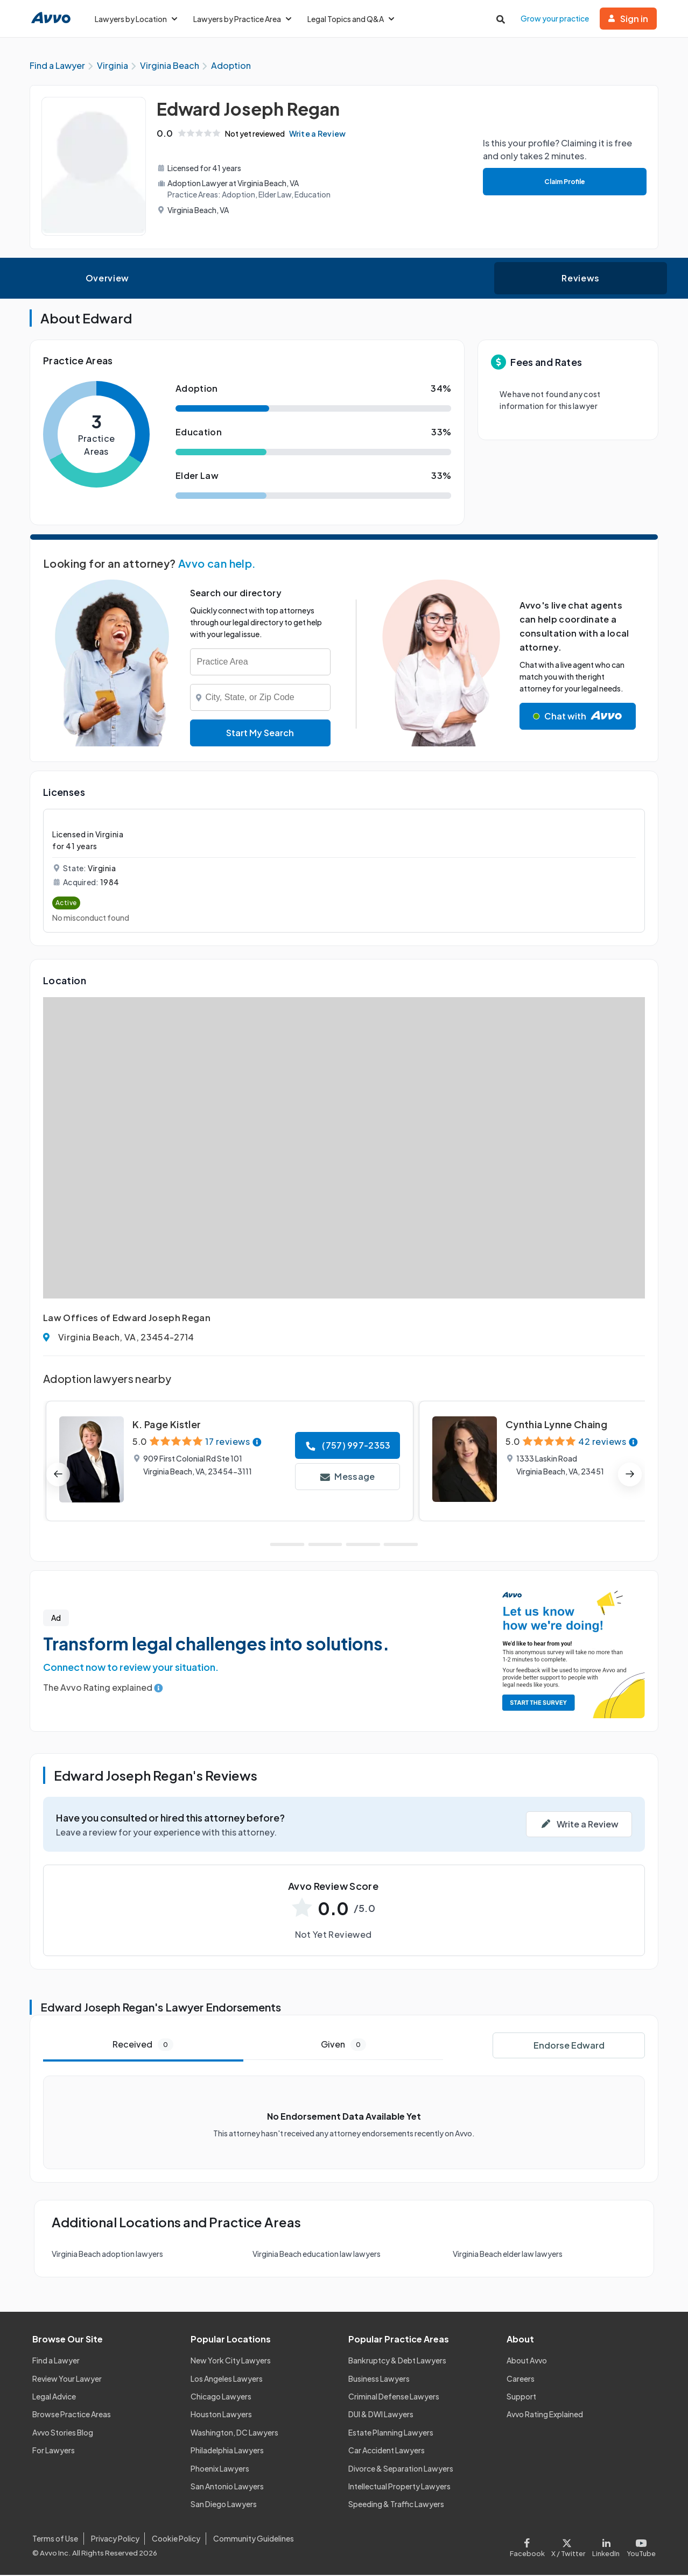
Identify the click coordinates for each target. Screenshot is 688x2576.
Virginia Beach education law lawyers (316, 2255)
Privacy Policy (115, 2540)
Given (343, 2045)
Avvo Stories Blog (62, 2433)
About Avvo (527, 2362)
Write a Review (320, 135)
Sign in (628, 18)
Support (521, 2398)
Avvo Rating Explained (545, 2415)
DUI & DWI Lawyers (380, 2415)
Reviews (580, 279)
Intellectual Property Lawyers (399, 2488)
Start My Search (260, 734)
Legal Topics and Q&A (350, 19)
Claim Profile (563, 183)
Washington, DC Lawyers (234, 2433)
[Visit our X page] (568, 2546)
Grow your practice (555, 18)
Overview (107, 279)
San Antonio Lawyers (227, 2488)
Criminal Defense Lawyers (393, 2398)
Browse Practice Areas (71, 2415)
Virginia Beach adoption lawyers (107, 2255)
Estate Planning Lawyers (390, 2433)
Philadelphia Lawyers (227, 2452)
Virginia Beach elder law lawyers (508, 2255)
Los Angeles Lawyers (227, 2379)
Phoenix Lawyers (220, 2469)
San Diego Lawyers (224, 2505)
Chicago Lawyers (221, 2398)
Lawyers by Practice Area (242, 19)
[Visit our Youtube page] (639, 2546)
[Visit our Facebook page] (529, 2546)
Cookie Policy (176, 2540)
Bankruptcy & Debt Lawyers (397, 2362)
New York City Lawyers (231, 2362)
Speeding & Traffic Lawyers (396, 2505)
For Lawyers (53, 2452)
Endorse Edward (569, 2046)
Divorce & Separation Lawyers (400, 2469)
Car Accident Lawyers (386, 2452)
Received (143, 2045)
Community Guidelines (253, 2540)
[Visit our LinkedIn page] (606, 2546)
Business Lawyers (379, 2379)
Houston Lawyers (221, 2415)
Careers (521, 2379)
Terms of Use (55, 2540)
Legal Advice (54, 2398)
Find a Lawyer (56, 2362)
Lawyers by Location (136, 19)
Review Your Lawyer (67, 2379)
